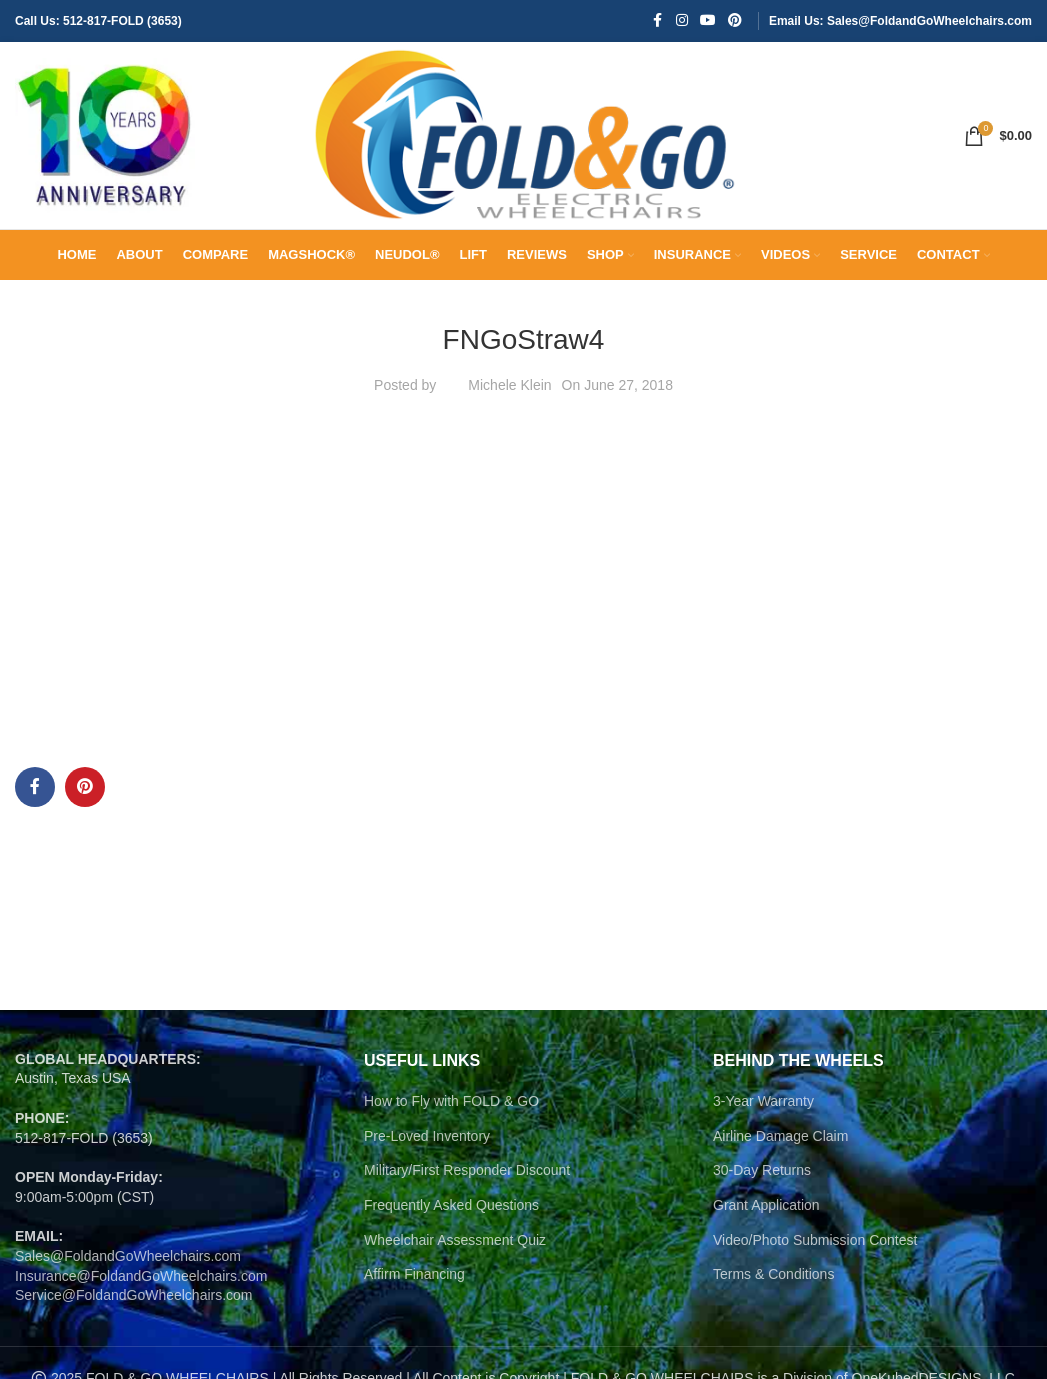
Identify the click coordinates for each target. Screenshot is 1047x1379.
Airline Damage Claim (780, 1148)
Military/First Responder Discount (467, 1183)
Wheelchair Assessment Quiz (455, 1252)
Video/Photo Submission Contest (815, 1252)
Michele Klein (509, 398)
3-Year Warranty (763, 1114)
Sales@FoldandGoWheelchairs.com (128, 1269)
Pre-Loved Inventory (427, 1148)
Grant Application (766, 1218)
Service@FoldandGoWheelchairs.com (134, 1308)
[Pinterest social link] (735, 21)
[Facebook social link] (658, 21)
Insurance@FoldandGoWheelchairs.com (141, 1288)
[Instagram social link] (682, 21)
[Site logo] (105, 141)
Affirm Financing (414, 1287)
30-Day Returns (762, 1183)
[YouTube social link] (708, 21)
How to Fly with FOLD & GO (451, 1114)
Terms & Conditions (773, 1287)
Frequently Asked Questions (451, 1218)
